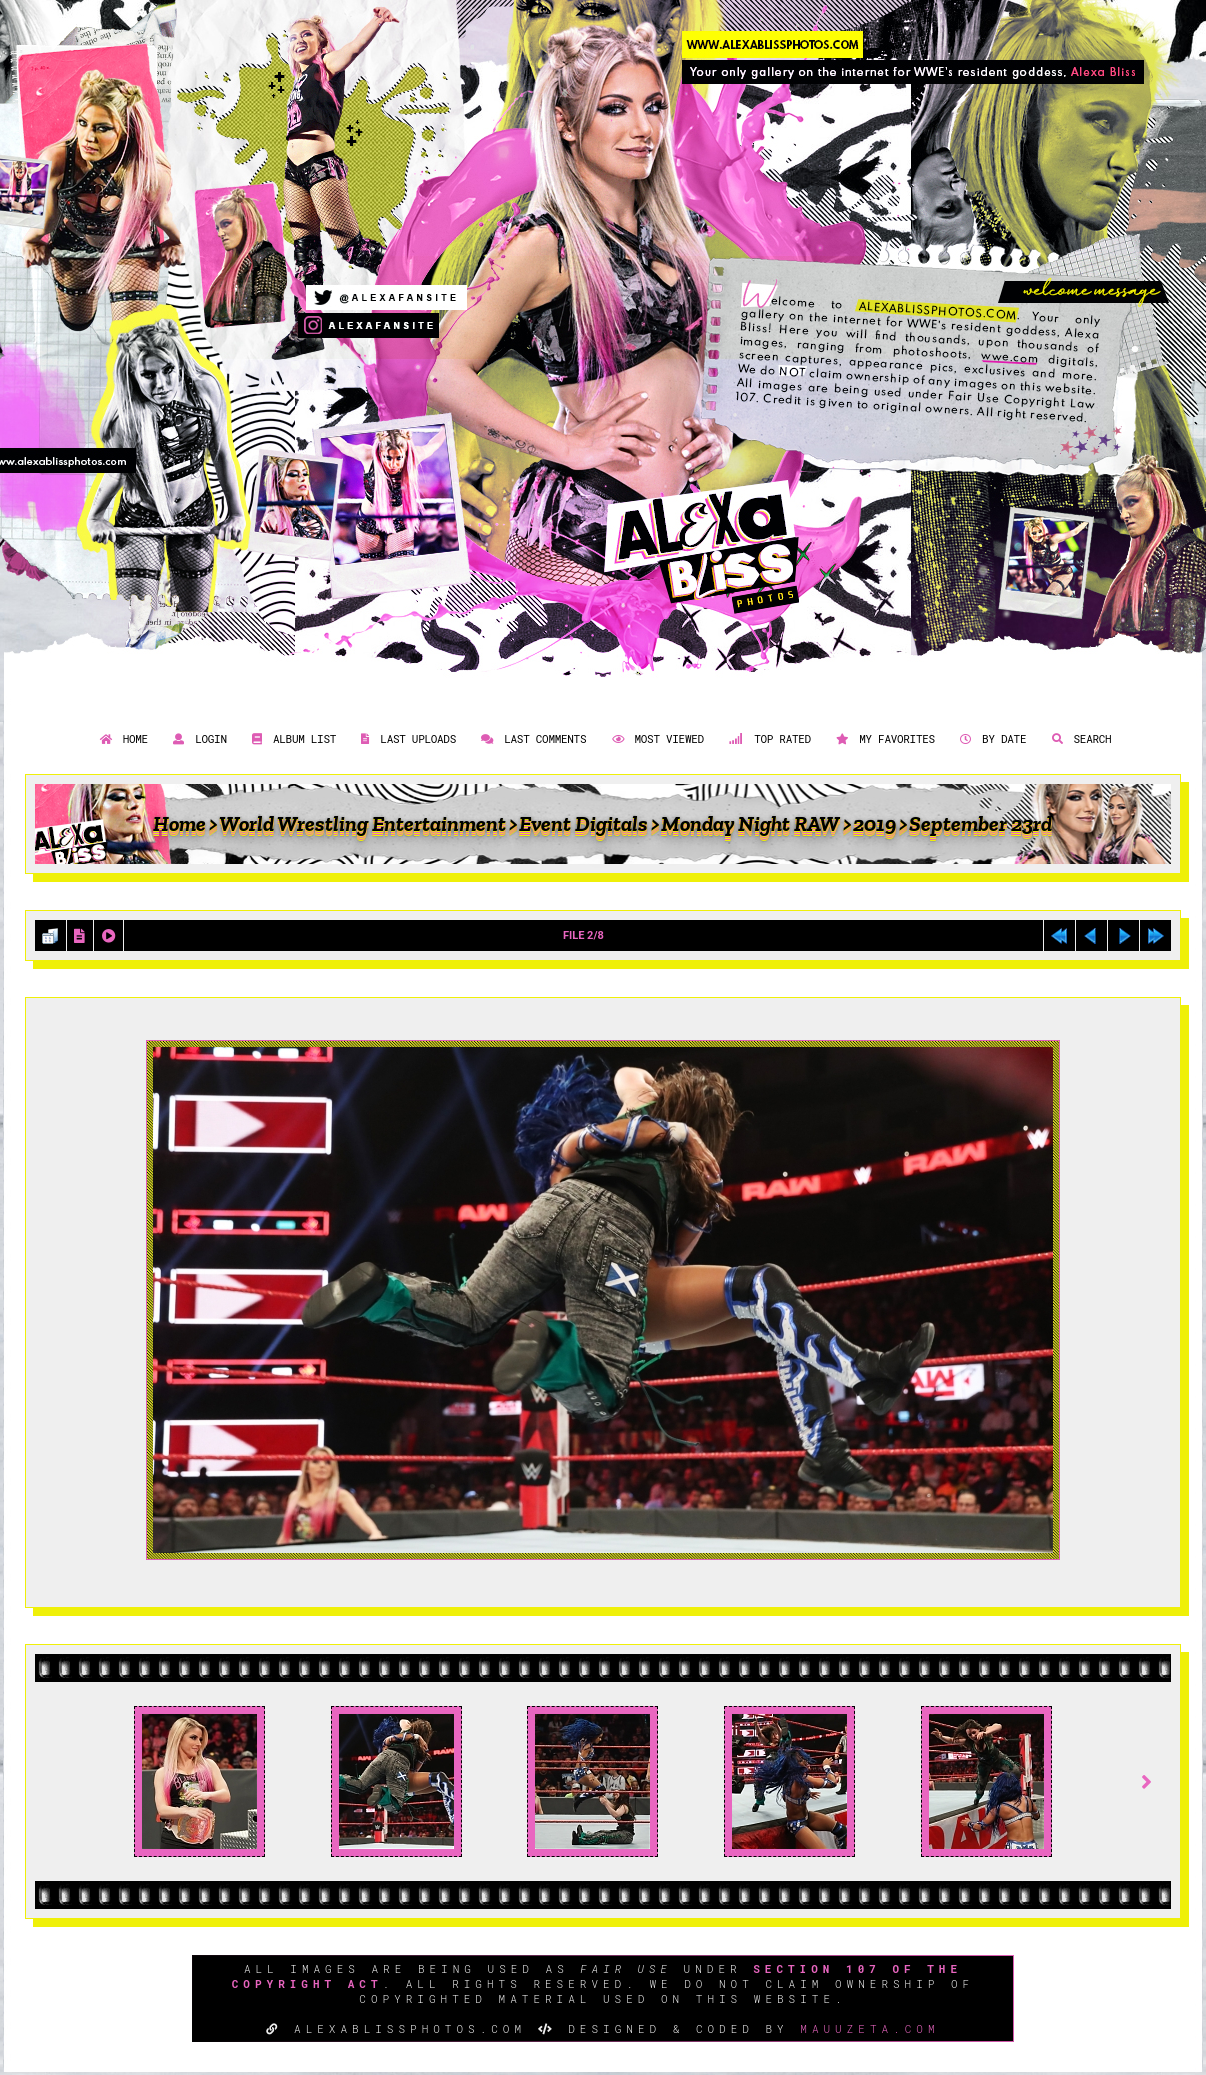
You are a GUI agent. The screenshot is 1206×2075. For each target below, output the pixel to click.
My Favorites (883, 738)
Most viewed (655, 738)
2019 (874, 824)
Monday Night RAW (750, 824)
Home (121, 738)
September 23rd (980, 824)
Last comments (531, 738)
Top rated (767, 738)
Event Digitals (583, 824)
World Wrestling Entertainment (362, 824)
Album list (291, 738)
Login (197, 738)
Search (1079, 738)
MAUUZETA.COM (869, 2028)
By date (990, 738)
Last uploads (406, 738)
